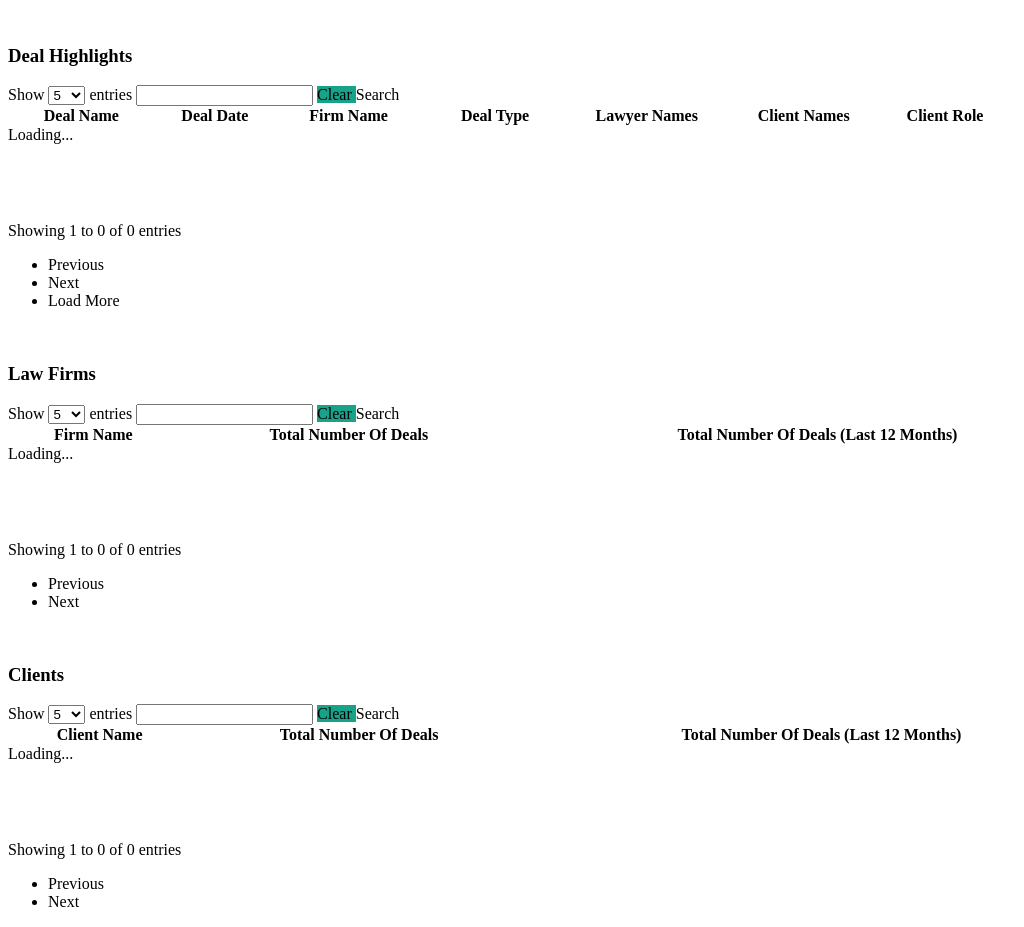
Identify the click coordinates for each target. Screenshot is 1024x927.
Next (63, 282)
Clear (336, 94)
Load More (84, 300)
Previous (76, 264)
